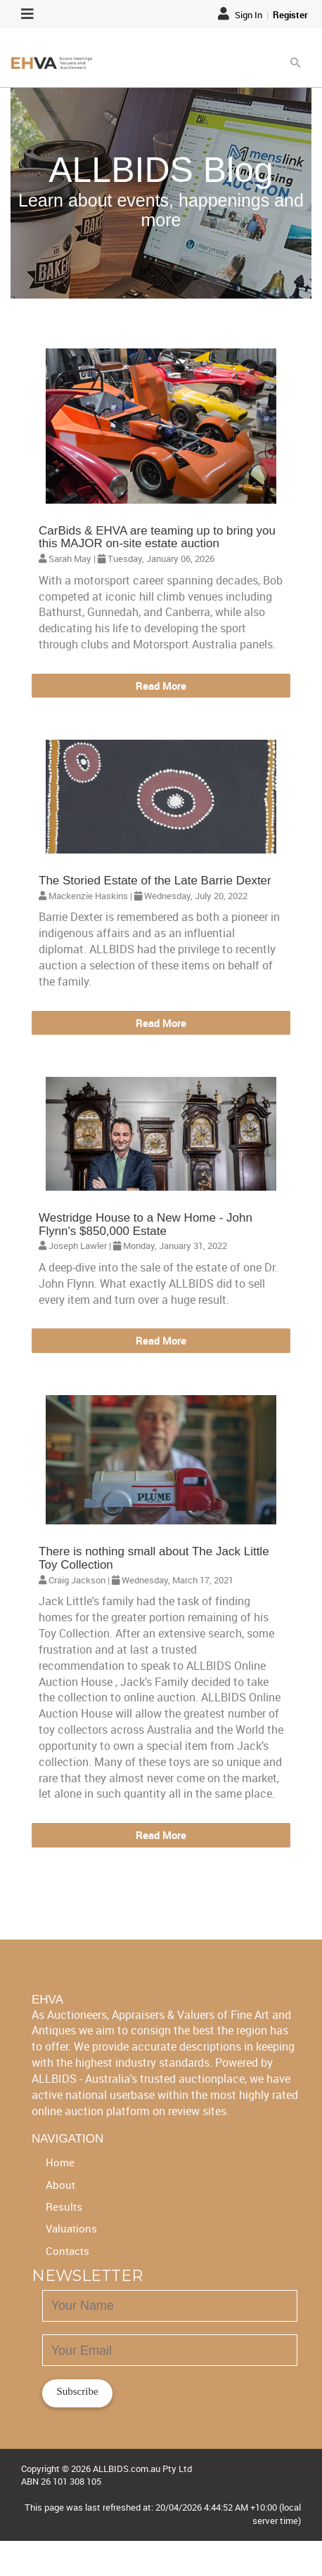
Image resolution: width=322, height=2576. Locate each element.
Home (60, 2162)
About (60, 2185)
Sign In (241, 14)
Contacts (67, 2251)
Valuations (71, 2228)
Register (290, 14)
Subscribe (77, 2391)
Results (64, 2206)
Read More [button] (161, 686)
